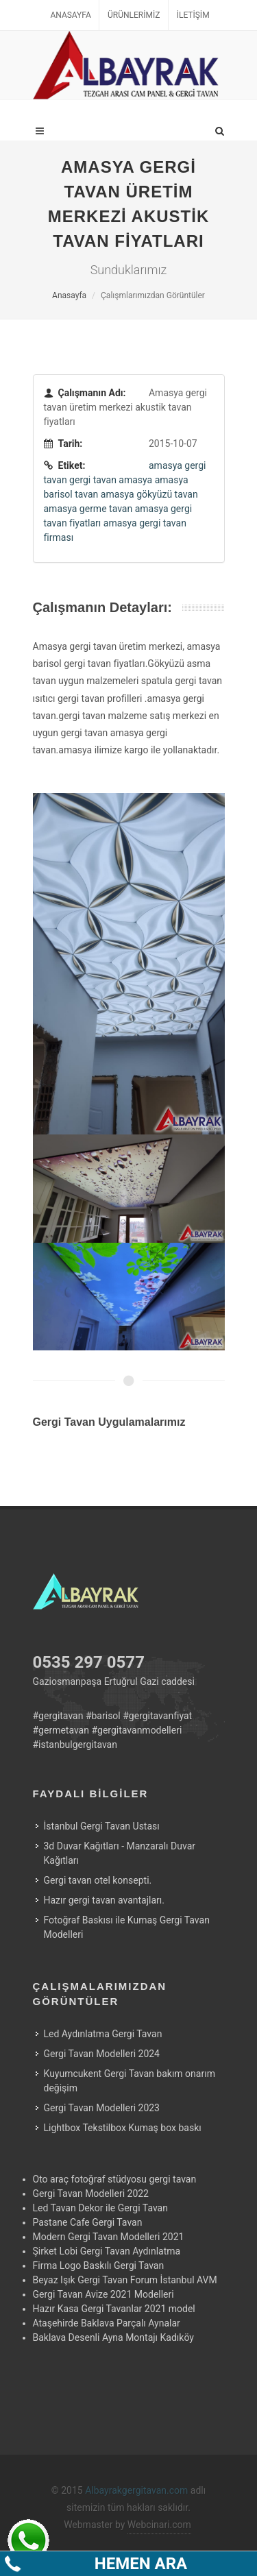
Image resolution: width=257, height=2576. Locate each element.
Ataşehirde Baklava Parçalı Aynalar (106, 2323)
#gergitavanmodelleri (136, 1730)
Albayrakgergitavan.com (136, 2490)
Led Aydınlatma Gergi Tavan (103, 2033)
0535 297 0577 (89, 1662)
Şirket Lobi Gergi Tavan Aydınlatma (107, 2251)
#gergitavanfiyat (157, 1715)
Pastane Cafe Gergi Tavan (88, 2222)
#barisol (103, 1715)
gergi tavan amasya (110, 479)
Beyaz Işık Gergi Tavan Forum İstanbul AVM (125, 2279)
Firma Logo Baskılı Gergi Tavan (98, 2265)
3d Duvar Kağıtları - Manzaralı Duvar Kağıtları (120, 1853)
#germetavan (61, 1730)
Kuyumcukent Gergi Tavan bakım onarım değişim (129, 2080)
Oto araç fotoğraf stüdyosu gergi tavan (115, 2179)
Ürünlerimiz (134, 15)
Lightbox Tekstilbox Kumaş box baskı (122, 2127)
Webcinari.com (159, 2524)
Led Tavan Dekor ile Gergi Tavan (100, 2207)
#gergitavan (58, 1715)
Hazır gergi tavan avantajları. (104, 1900)
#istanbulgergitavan (75, 1744)
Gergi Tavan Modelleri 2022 (91, 2193)
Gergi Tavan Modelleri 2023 (102, 2107)
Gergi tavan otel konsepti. (98, 1880)
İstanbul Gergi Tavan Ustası (102, 1826)
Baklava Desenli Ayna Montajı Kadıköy (113, 2337)
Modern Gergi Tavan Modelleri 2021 (108, 2236)
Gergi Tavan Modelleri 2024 (102, 2053)
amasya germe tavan (88, 508)
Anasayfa (70, 15)
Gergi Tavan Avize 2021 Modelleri (103, 2294)
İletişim (193, 15)
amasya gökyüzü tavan (149, 494)
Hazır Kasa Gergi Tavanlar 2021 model (114, 2308)
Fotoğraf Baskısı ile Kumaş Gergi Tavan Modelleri (127, 1927)
